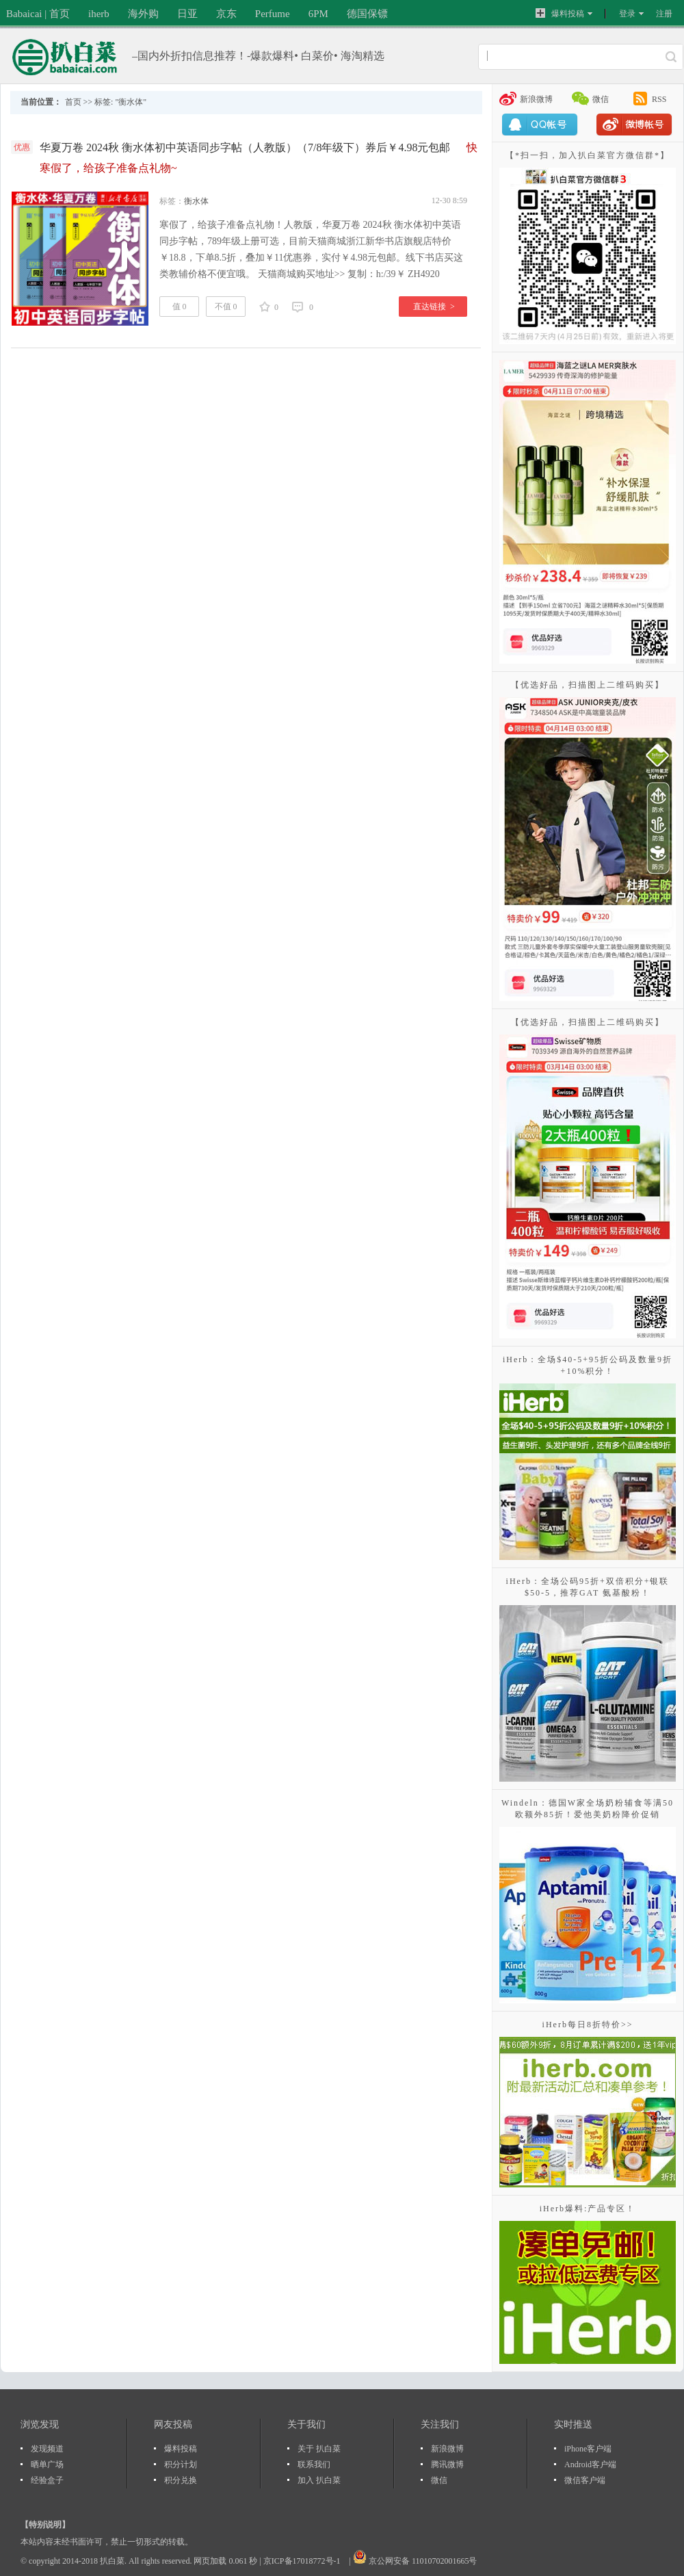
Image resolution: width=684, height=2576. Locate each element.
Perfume (272, 13)
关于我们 (306, 2424)
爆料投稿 (560, 13)
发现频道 (47, 2449)
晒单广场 (47, 2464)
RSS (659, 99)
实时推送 (573, 2424)
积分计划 (180, 2464)
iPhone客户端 (587, 2449)
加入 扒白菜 (319, 2480)
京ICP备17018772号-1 (303, 2561)
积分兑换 (180, 2480)
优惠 (22, 147)
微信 (600, 99)
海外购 (143, 13)
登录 (627, 13)
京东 (226, 13)
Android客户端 (590, 2464)
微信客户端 (584, 2480)
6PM (318, 13)
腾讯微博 (447, 2464)
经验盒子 (47, 2480)
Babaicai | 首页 (38, 13)
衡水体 (196, 201)
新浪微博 (536, 99)
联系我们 (314, 2464)
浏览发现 (40, 2424)
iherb (98, 13)
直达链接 (434, 306)
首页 (73, 102)
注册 (664, 13)
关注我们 (440, 2424)
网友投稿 (173, 2424)
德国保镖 (367, 13)
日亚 (187, 13)
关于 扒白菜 (319, 2449)
